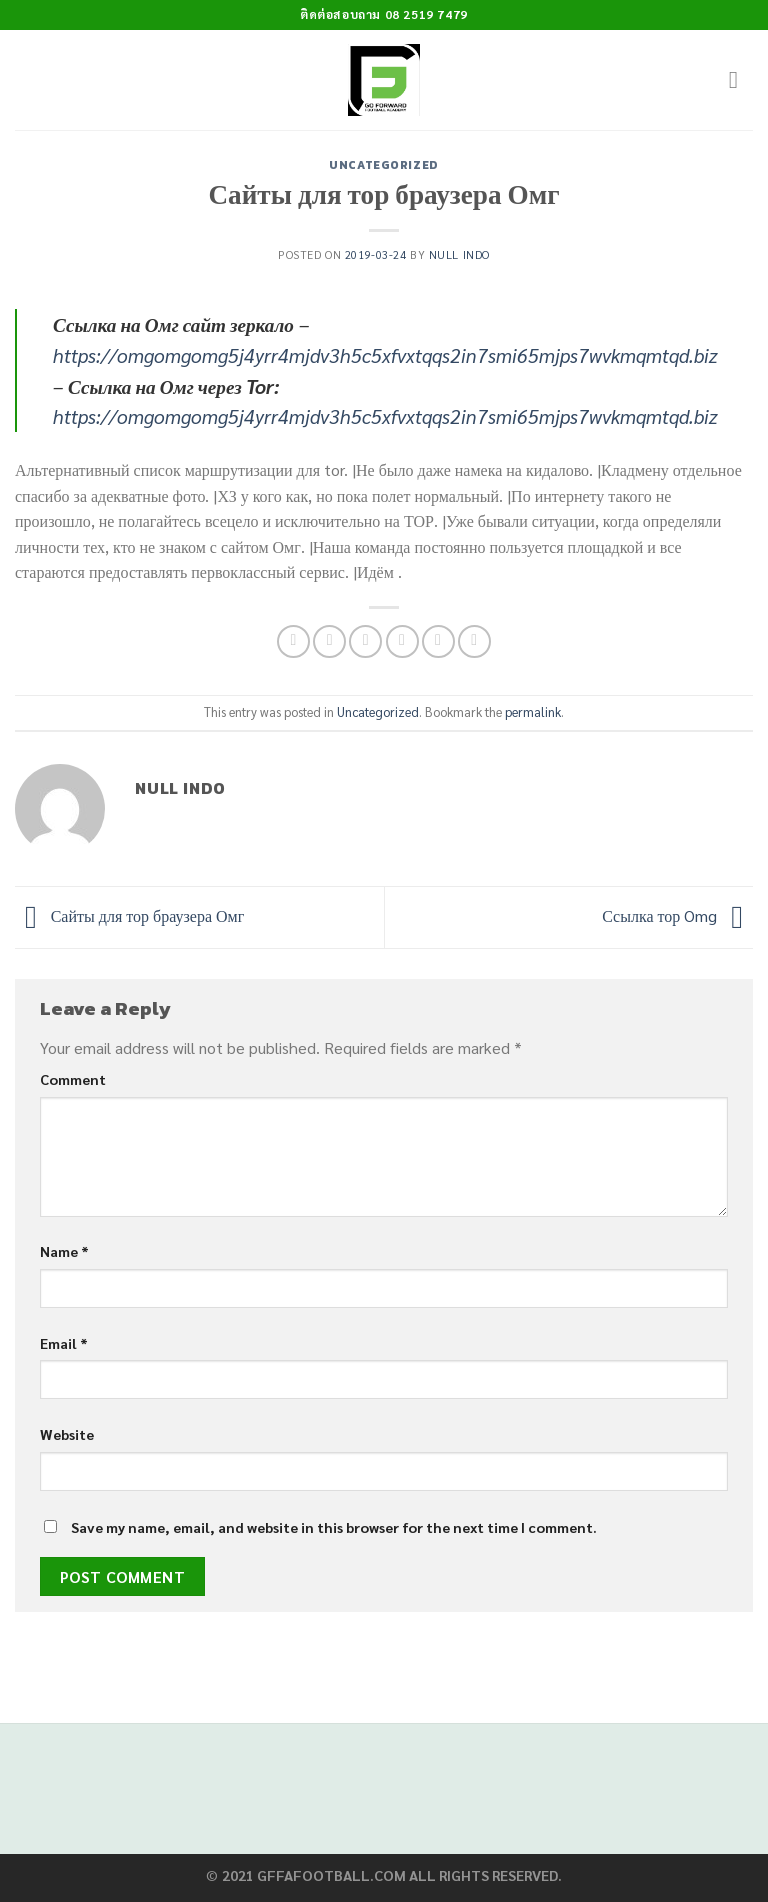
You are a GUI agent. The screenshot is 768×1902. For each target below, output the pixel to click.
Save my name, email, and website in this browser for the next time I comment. (334, 1527)
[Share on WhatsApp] (293, 641)
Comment (73, 1079)
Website (67, 1434)
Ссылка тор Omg (677, 915)
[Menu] (741, 79)
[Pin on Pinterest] (438, 641)
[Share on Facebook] (329, 641)
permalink (533, 711)
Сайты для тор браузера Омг (129, 915)
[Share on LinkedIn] (474, 641)
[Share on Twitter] (365, 641)
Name (64, 1251)
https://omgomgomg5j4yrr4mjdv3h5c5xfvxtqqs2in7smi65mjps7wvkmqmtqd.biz (385, 354)
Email (64, 1343)
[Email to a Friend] (402, 641)
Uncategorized (383, 165)
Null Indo (459, 254)
